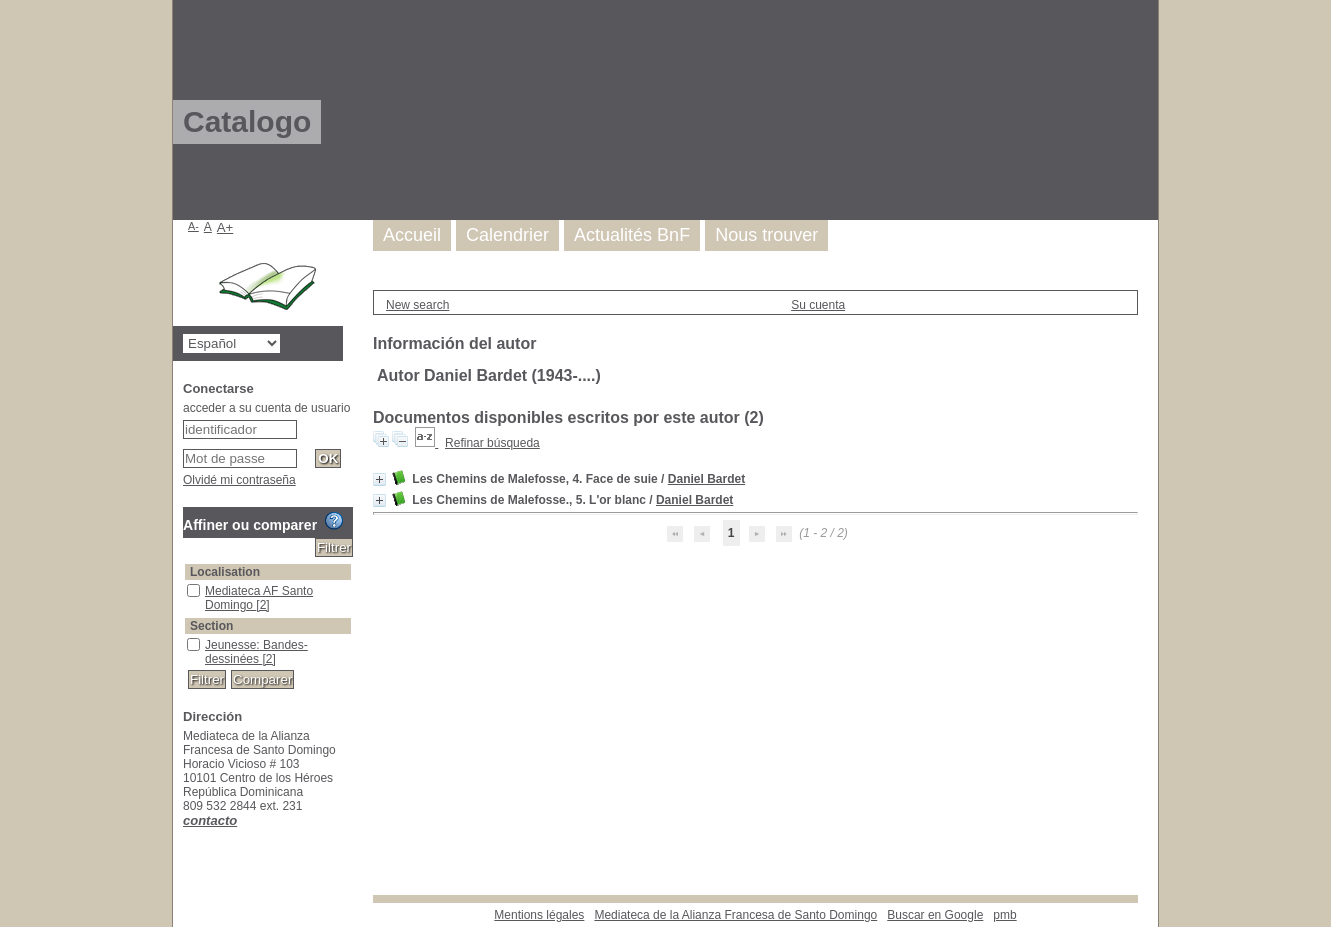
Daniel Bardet (706, 479)
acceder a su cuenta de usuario (266, 408)
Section (211, 626)
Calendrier (507, 235)
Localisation (225, 572)
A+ (225, 227)
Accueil (412, 235)
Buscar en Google (935, 915)
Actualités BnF (632, 235)
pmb (1004, 915)
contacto (210, 820)
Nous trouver (766, 235)
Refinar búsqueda (492, 443)
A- (193, 226)
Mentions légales (539, 915)
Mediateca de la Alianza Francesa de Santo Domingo (735, 915)
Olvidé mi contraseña (239, 480)
